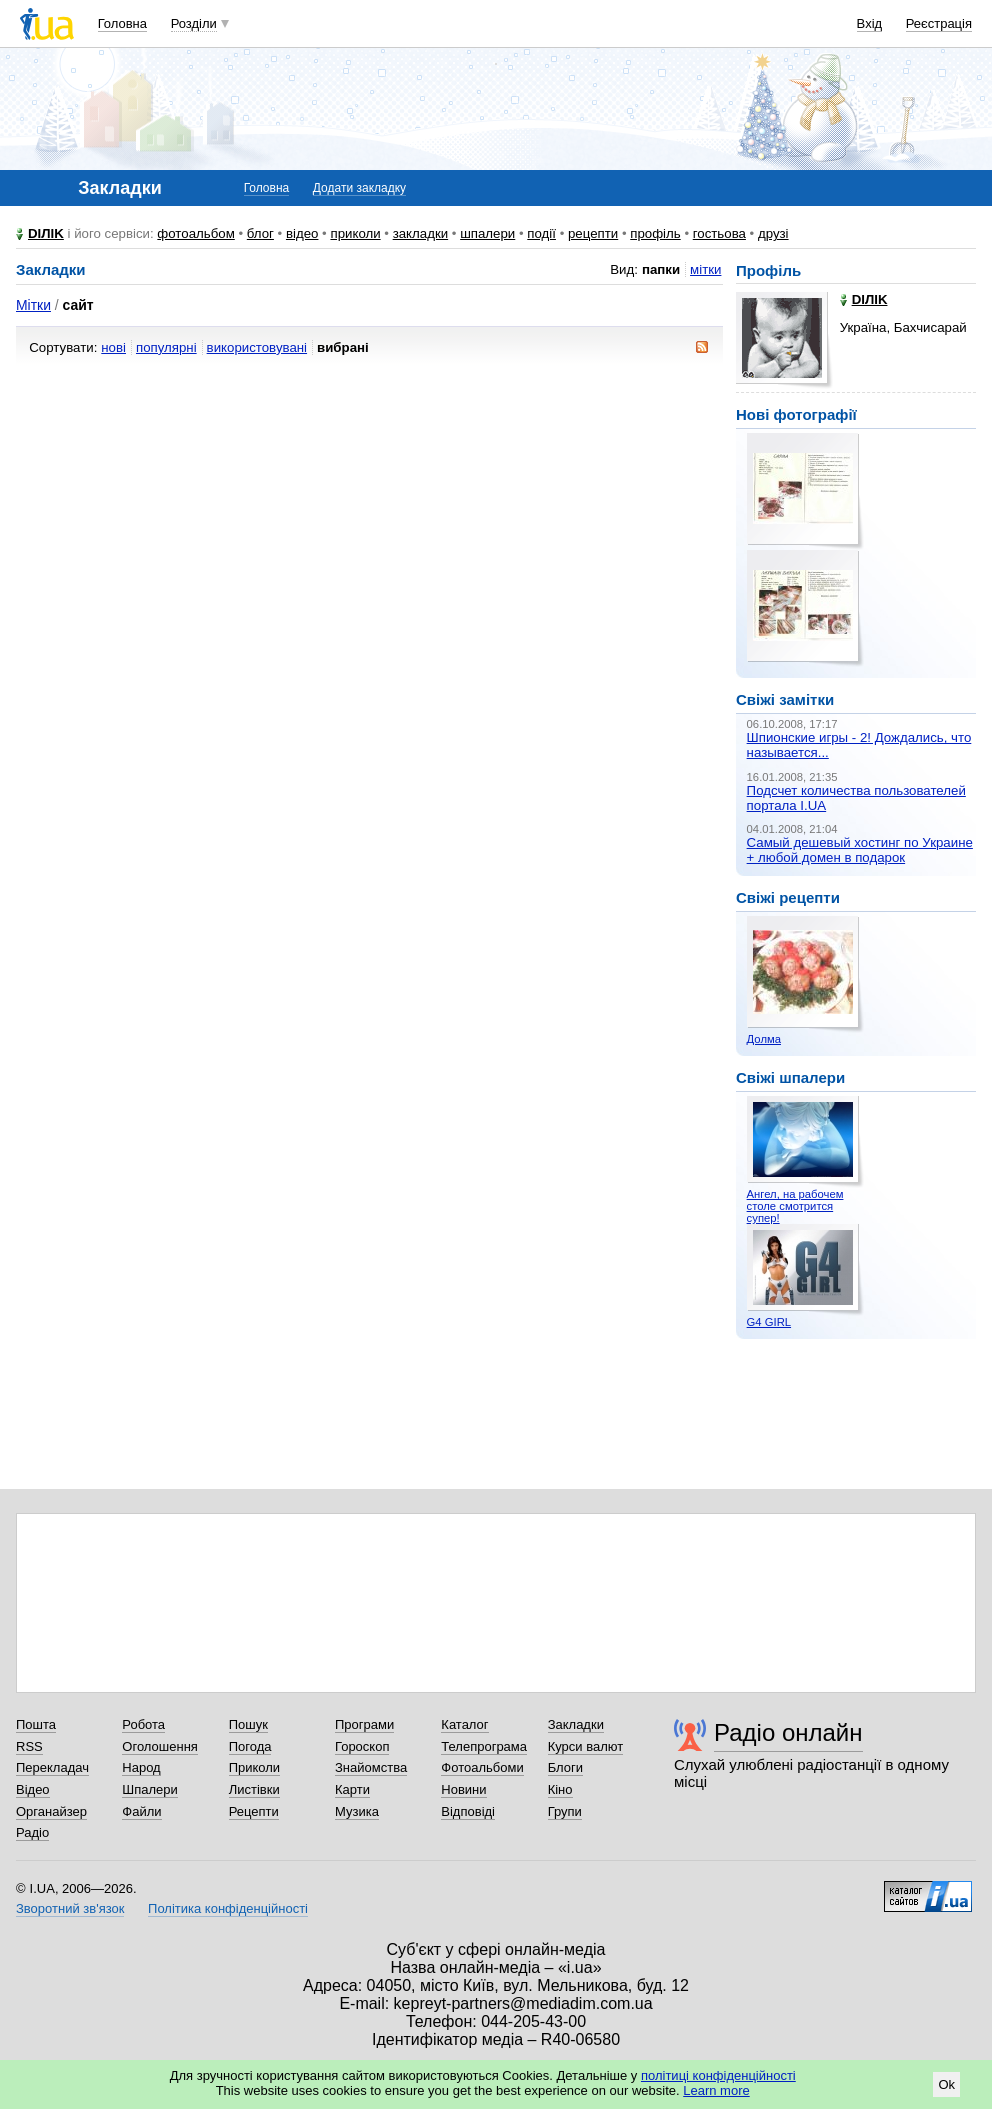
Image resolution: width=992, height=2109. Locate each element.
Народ (141, 1767)
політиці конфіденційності (718, 2075)
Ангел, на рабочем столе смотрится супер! (795, 1206)
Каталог (464, 1724)
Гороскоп (362, 1746)
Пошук (248, 1724)
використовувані (257, 347)
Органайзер (51, 1811)
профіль (655, 233)
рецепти (593, 233)
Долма (764, 1039)
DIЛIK (46, 233)
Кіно (560, 1789)
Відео (33, 1789)
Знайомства (371, 1767)
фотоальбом (195, 233)
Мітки (33, 305)
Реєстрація (939, 23)
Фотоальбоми (482, 1767)
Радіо (32, 1832)
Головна (122, 23)
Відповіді (468, 1811)
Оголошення (160, 1746)
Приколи (254, 1767)
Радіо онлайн (788, 1732)
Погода (250, 1746)
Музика (357, 1811)
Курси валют (586, 1746)
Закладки (576, 1724)
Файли (141, 1811)
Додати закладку (359, 188)
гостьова (719, 233)
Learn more (716, 2090)
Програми (364, 1724)
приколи (355, 233)
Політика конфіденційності (228, 1908)
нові (113, 347)
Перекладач (52, 1767)
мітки (705, 269)
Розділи (194, 23)
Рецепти (254, 1811)
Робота (143, 1724)
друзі (773, 233)
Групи (565, 1811)
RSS (29, 1746)
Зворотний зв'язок (70, 1908)
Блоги (565, 1767)
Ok (946, 2084)
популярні (166, 347)
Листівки (254, 1789)
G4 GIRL (769, 1322)
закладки (421, 233)
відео (302, 233)
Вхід (870, 23)
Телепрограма (484, 1746)
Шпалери (150, 1789)
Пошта (36, 1724)
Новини (463, 1789)
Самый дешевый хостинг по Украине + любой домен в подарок (860, 850)
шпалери (487, 233)
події (541, 233)
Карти (352, 1789)
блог (260, 233)
